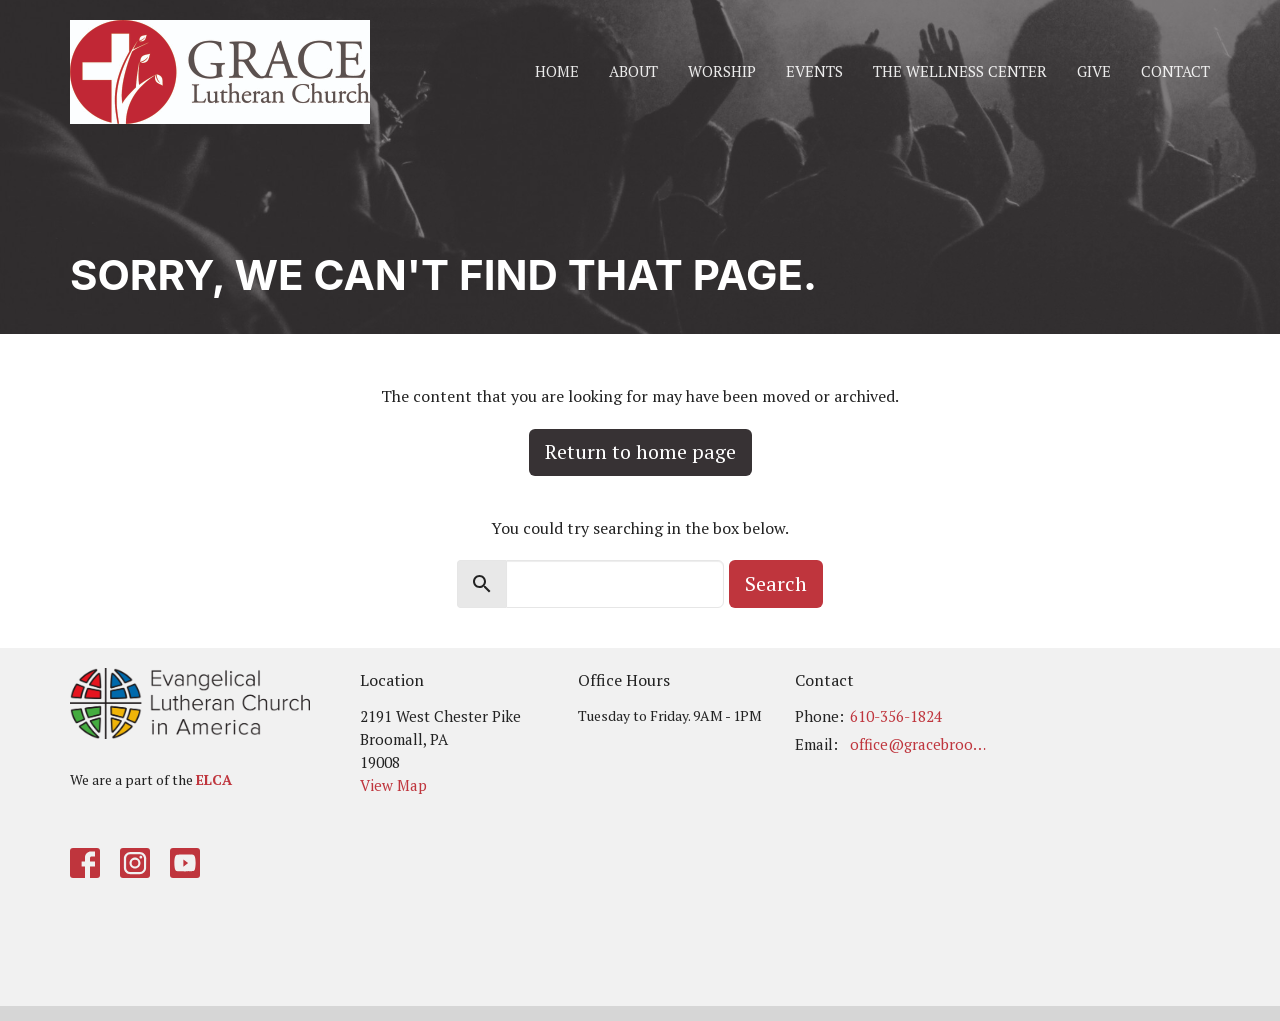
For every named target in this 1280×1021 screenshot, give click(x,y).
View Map (393, 785)
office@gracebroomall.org (921, 744)
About (633, 71)
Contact (1175, 71)
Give (1094, 71)
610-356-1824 (896, 716)
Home (557, 71)
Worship (722, 71)
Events (814, 71)
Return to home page (640, 451)
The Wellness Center (960, 71)
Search (776, 583)
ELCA (214, 779)
